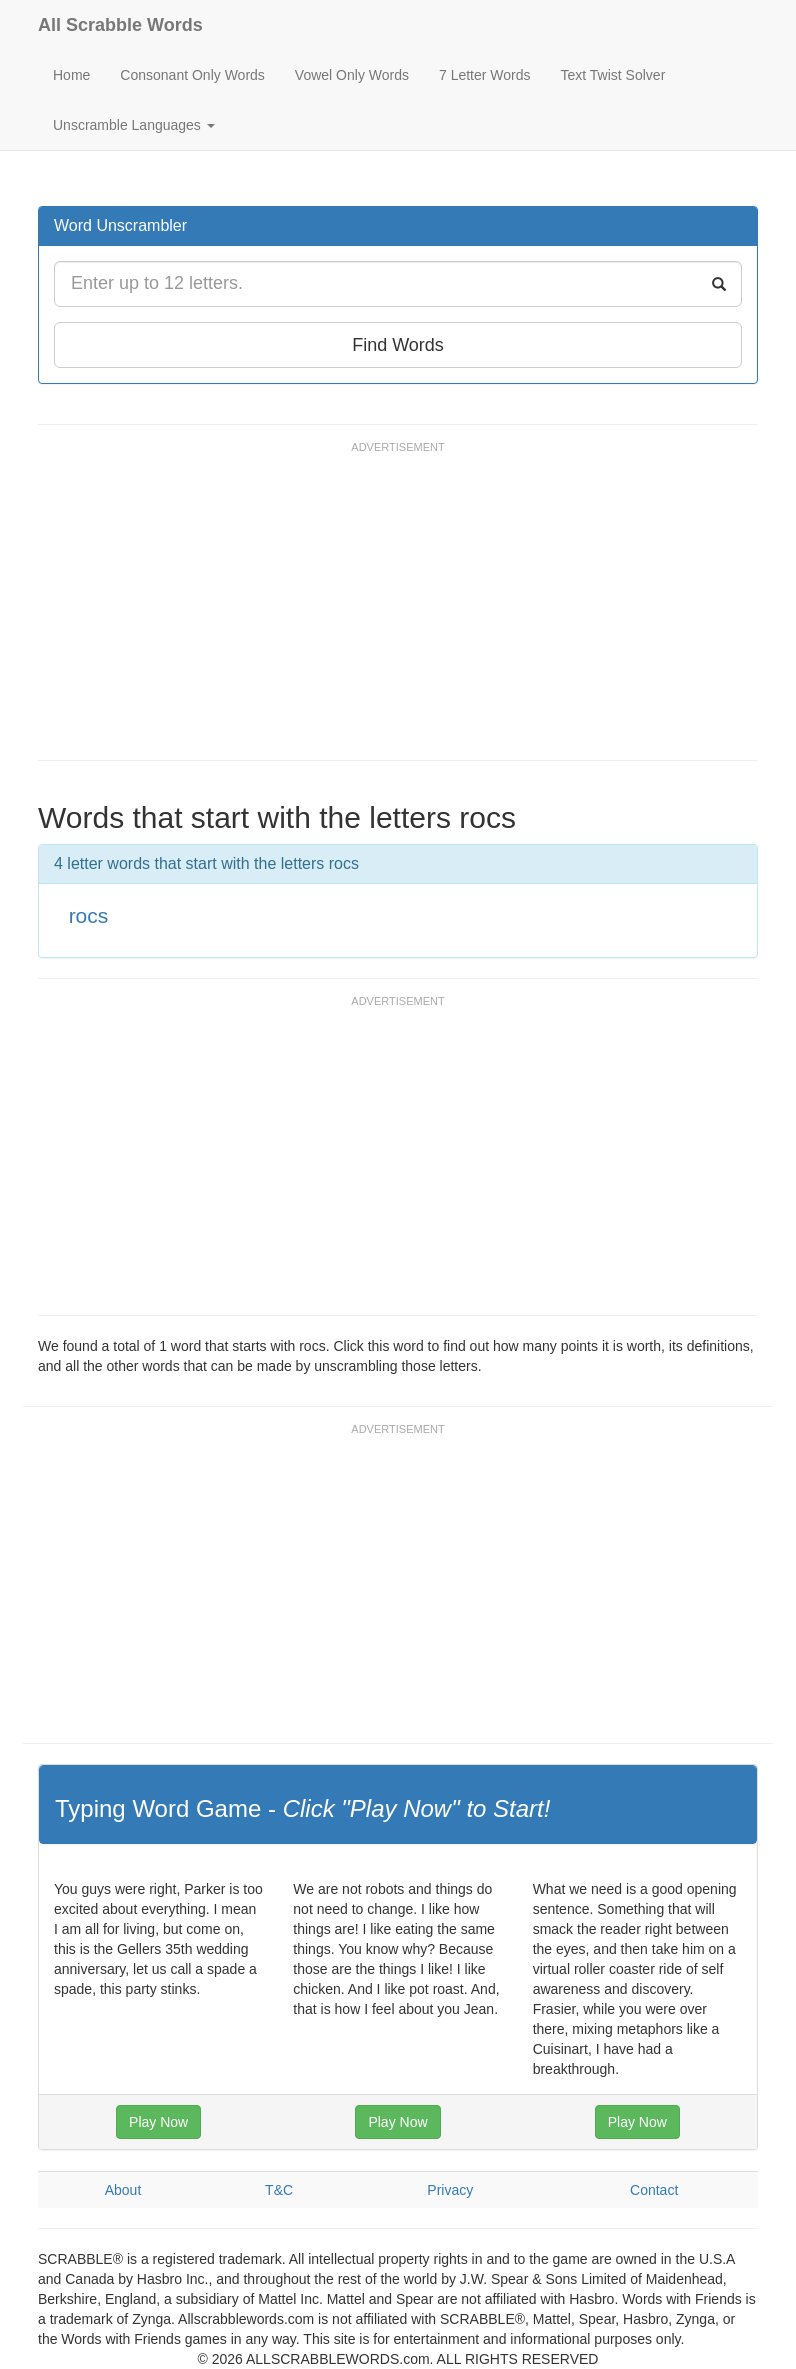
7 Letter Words (485, 75)
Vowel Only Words (352, 75)
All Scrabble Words (120, 25)
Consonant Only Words (192, 75)
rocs (89, 915)
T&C (279, 2190)
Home (71, 75)
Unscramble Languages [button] (134, 125)
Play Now (158, 2122)
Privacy (450, 2190)
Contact (654, 2190)
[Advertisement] (402, 610)
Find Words (398, 345)
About (123, 2190)
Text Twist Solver (613, 75)
